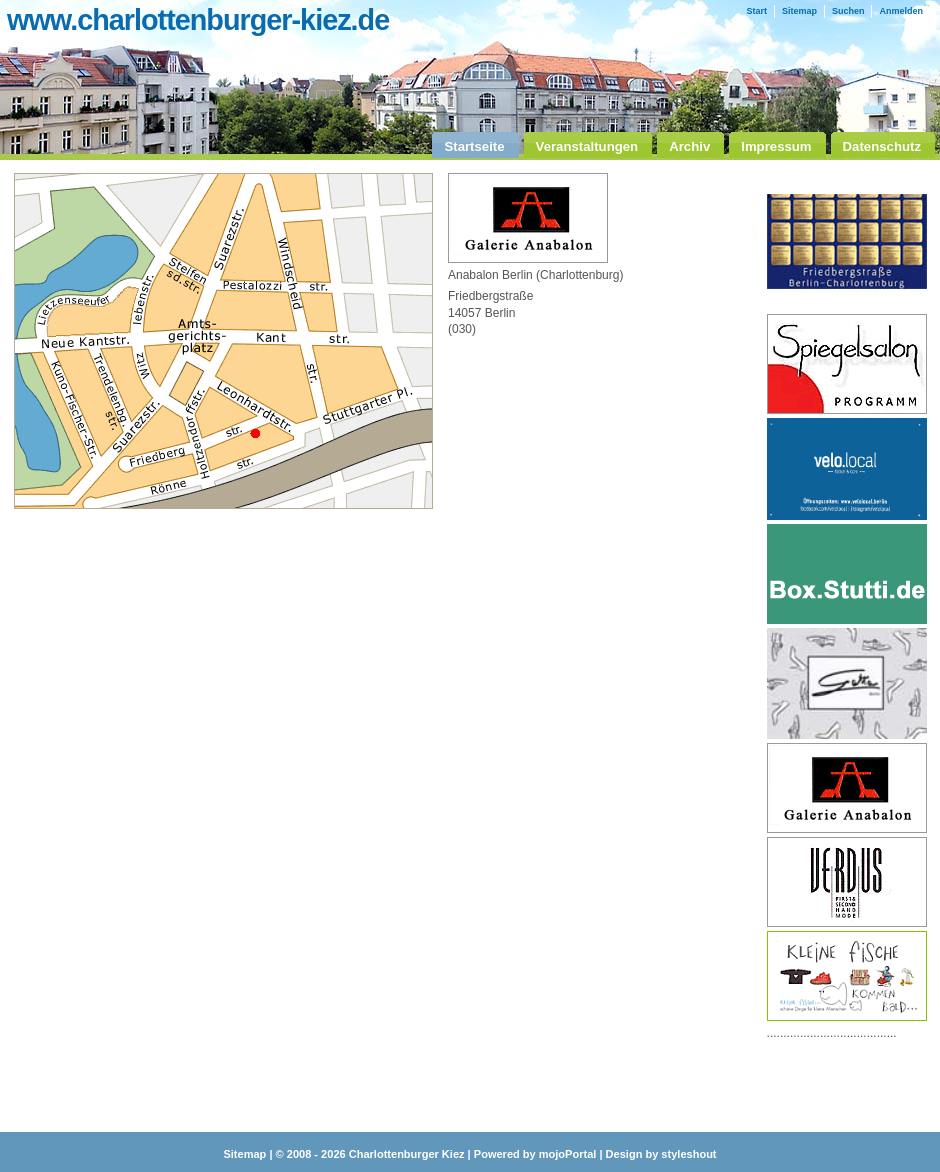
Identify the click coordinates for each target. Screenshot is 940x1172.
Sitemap (799, 11)
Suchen (848, 11)
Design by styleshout (661, 1154)
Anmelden (901, 11)
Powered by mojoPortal (535, 1154)
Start (756, 11)
